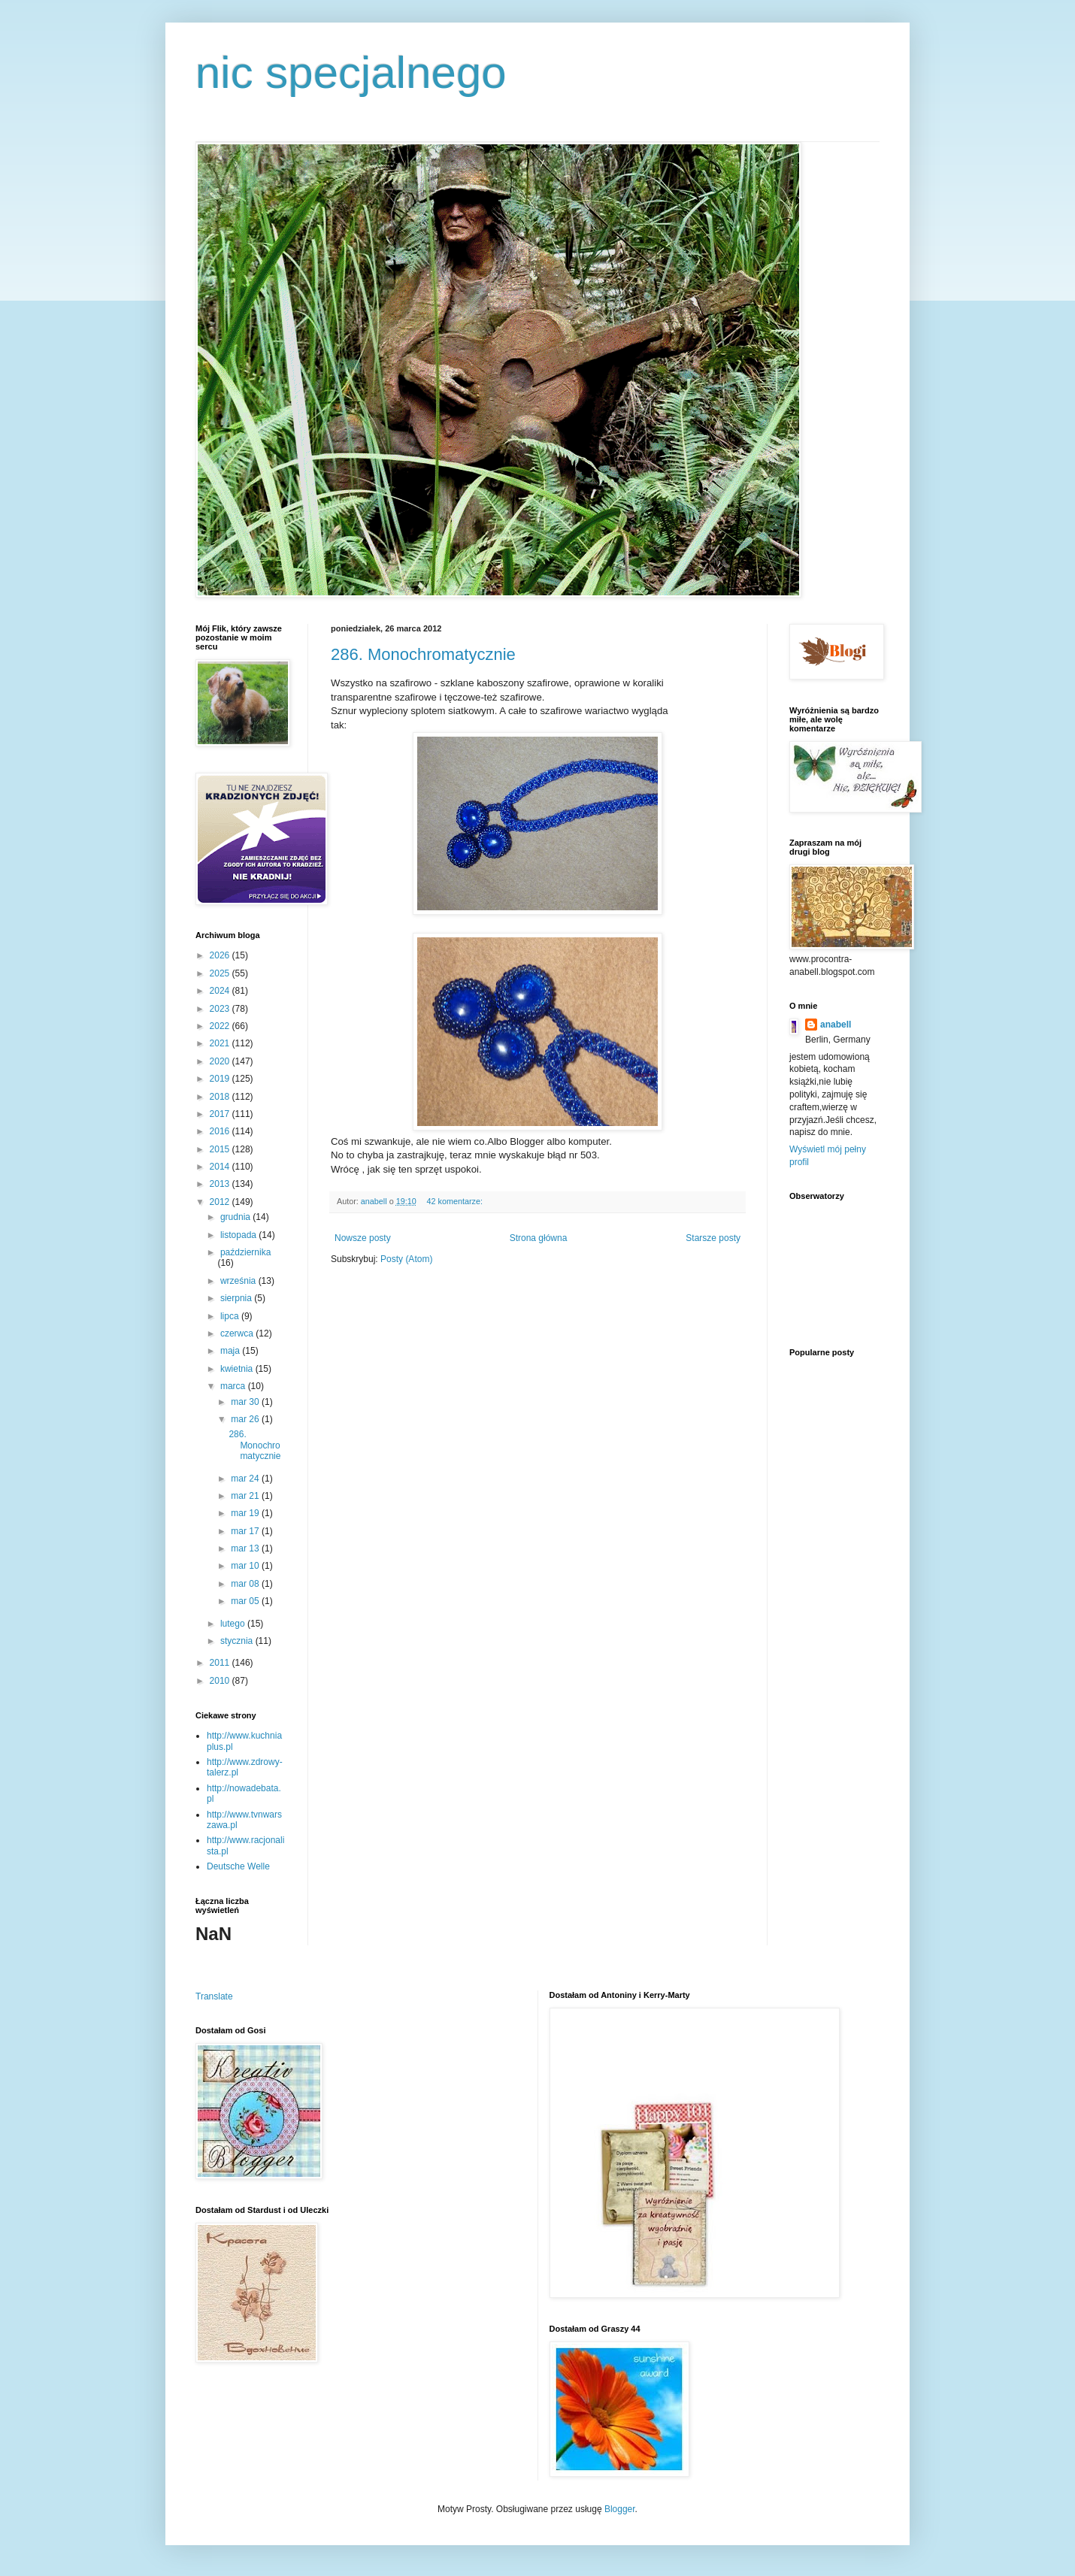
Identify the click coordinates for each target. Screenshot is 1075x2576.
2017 (221, 1114)
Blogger (619, 2509)
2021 (221, 1043)
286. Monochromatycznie (423, 654)
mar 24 (246, 1478)
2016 (221, 1131)
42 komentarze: (455, 1201)
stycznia (238, 1641)
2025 (221, 973)
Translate (214, 1996)
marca (234, 1386)
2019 (221, 1078)
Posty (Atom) (406, 1259)
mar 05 (246, 1601)
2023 (221, 1008)
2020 (221, 1061)
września (239, 1281)
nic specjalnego (351, 72)
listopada (239, 1235)
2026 (221, 955)
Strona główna (539, 1238)
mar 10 (246, 1565)
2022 (221, 1026)
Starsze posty (713, 1238)
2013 (221, 1184)
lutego (233, 1623)
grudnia (236, 1217)
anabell (835, 1024)
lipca (230, 1316)
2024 (221, 990)
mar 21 (246, 1496)
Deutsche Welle (238, 1866)
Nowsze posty (363, 1238)
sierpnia (237, 1298)
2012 (221, 1202)
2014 (221, 1166)
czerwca (238, 1333)
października (245, 1252)
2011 (221, 1662)
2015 (221, 1149)
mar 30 (246, 1402)
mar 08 (246, 1584)
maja (231, 1351)
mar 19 (246, 1513)
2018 (221, 1096)
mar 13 (246, 1548)
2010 (221, 1680)
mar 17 (246, 1531)
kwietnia (238, 1369)
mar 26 (246, 1419)
